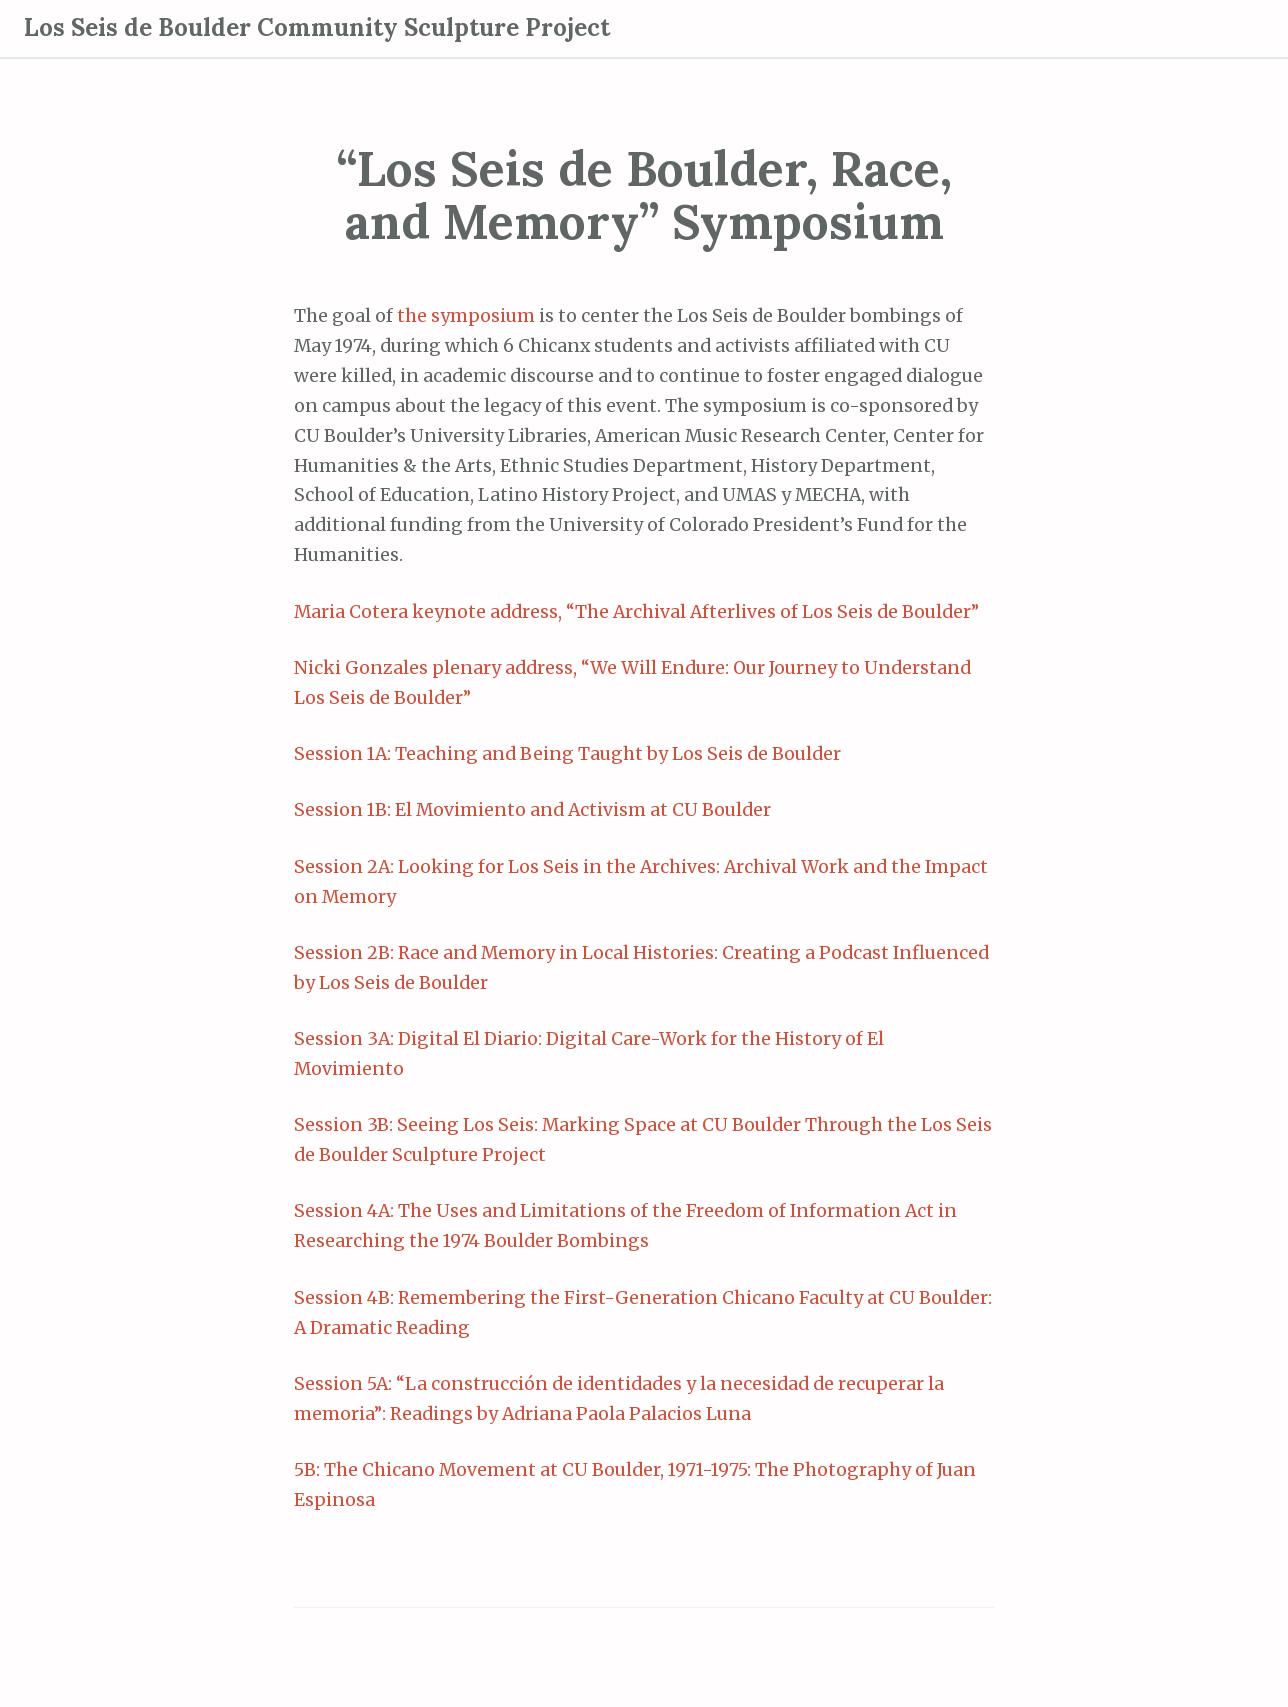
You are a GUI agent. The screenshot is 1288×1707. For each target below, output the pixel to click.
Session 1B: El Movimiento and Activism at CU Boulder (532, 810)
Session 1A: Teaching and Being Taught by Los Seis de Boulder (567, 754)
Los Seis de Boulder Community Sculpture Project (317, 27)
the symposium (466, 316)
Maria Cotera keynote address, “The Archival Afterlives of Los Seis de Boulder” (636, 612)
